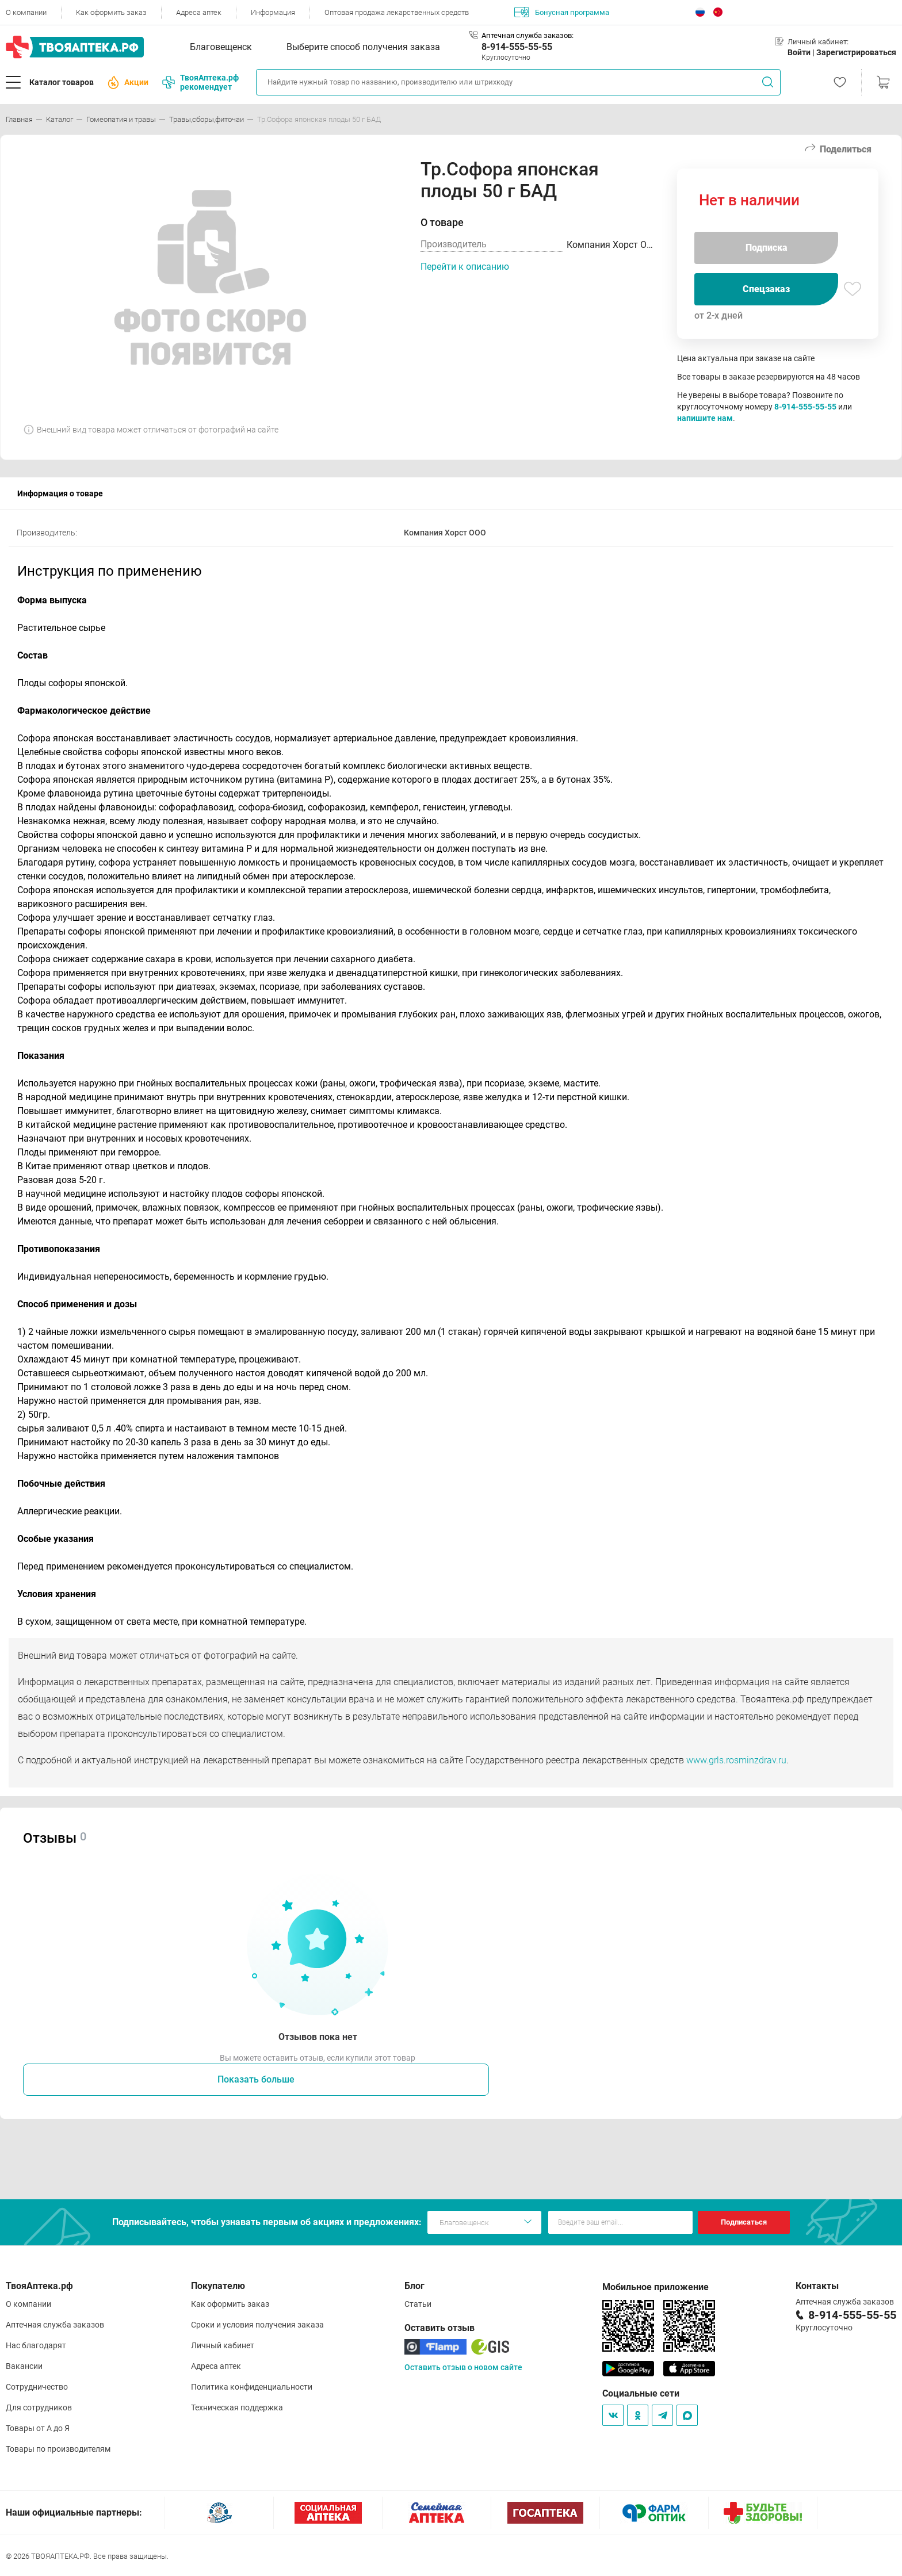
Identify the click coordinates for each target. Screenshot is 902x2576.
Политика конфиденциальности (251, 2386)
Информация (273, 12)
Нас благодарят (36, 2345)
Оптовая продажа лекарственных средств (396, 12)
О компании (26, 12)
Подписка (767, 247)
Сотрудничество (37, 2386)
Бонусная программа (561, 12)
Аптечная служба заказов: (527, 35)
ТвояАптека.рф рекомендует (200, 82)
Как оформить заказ (111, 12)
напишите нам (705, 418)
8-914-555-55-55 (516, 46)
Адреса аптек (198, 12)
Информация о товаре (60, 493)
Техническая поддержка (237, 2407)
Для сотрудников (39, 2407)
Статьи (417, 2304)
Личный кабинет (222, 2345)
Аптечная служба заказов (55, 2324)
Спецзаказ (766, 289)
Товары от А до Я (38, 2428)
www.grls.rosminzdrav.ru (736, 1760)
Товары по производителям (58, 2448)
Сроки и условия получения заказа (257, 2324)
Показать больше (256, 2079)
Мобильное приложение (655, 2287)
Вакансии (24, 2366)
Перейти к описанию (465, 266)
